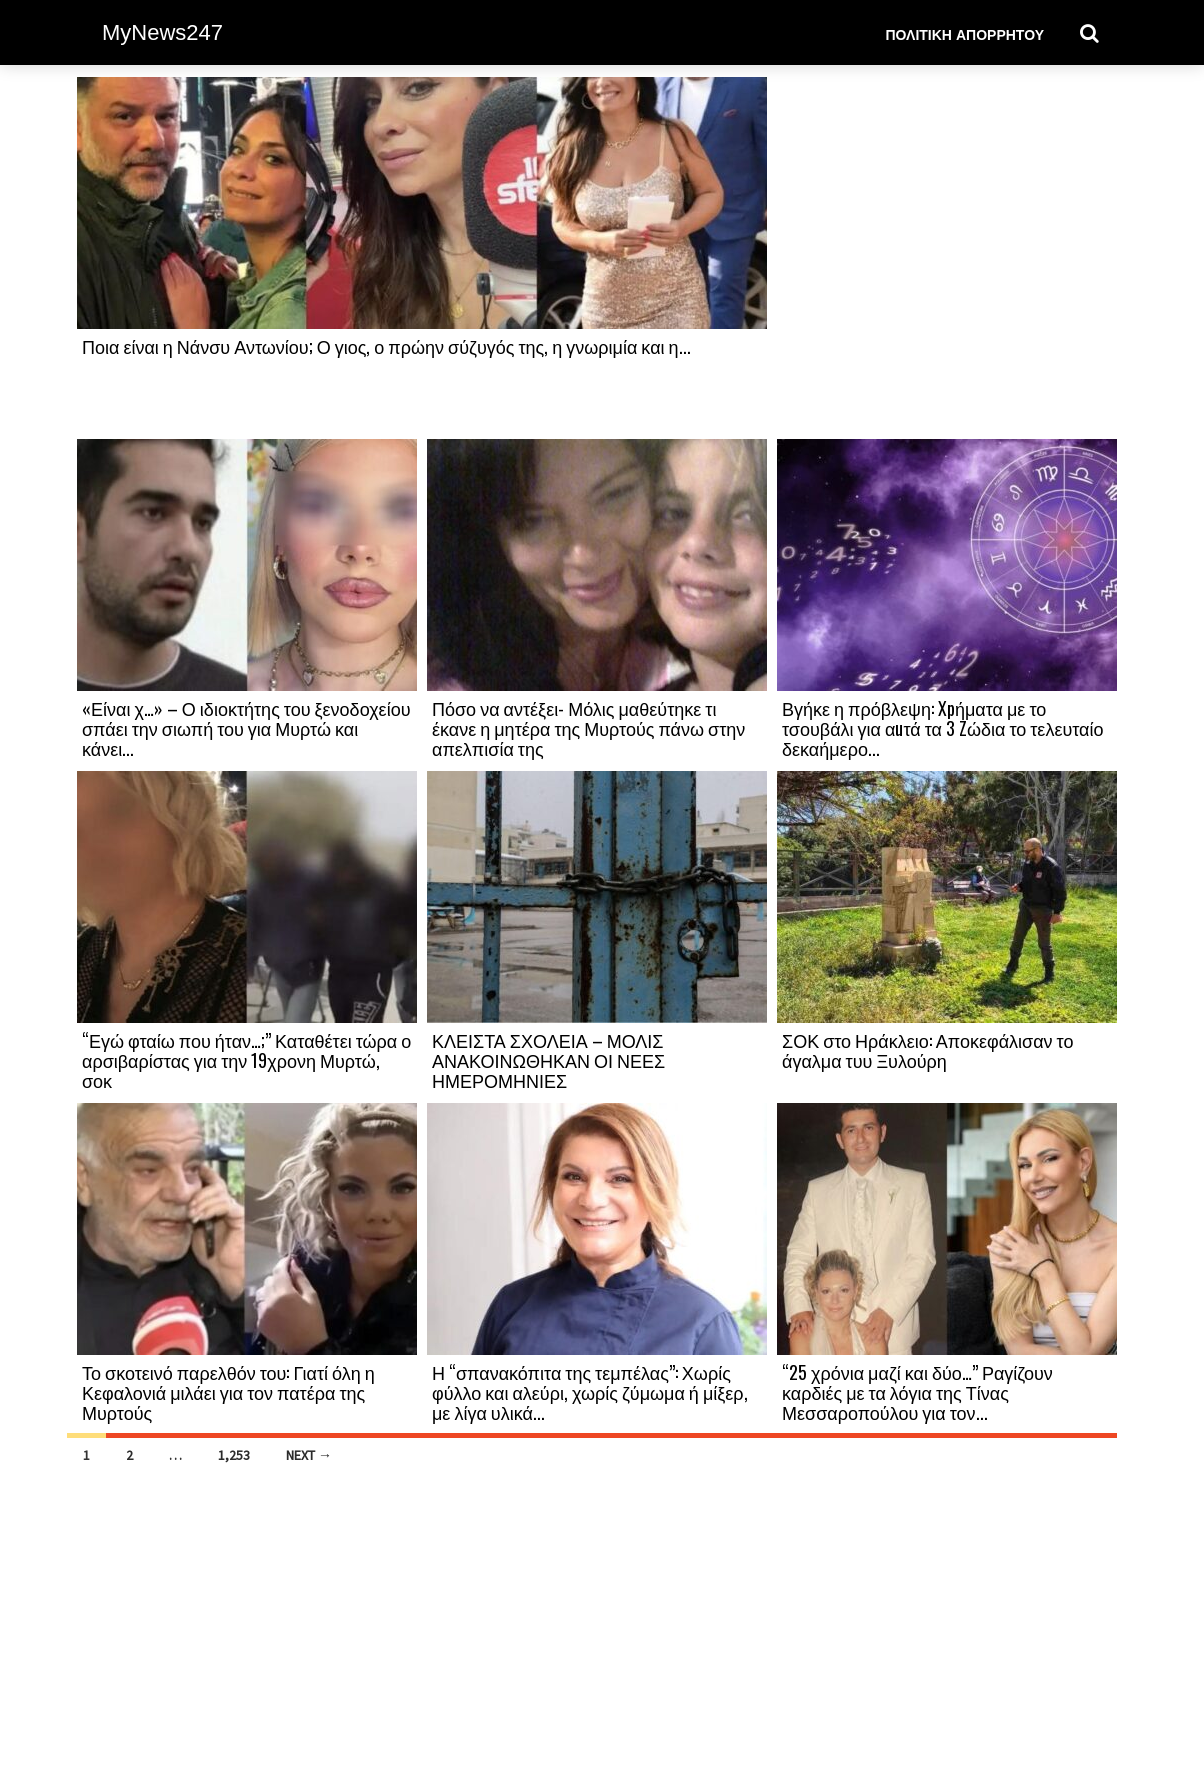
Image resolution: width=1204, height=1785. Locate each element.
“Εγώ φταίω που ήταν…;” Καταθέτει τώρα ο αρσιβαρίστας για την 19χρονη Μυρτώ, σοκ (246, 1060)
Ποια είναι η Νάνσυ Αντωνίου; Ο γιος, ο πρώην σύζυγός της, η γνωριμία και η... (386, 346)
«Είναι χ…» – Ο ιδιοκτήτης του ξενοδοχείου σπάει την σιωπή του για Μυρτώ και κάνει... (246, 728)
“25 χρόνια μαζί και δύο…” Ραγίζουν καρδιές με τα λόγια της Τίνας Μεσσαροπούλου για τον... (917, 1392)
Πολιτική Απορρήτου (964, 33)
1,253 (234, 1455)
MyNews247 (162, 32)
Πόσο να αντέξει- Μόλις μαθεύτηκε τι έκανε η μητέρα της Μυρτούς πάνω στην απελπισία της (588, 728)
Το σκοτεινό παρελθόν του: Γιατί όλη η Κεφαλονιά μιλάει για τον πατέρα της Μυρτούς (228, 1392)
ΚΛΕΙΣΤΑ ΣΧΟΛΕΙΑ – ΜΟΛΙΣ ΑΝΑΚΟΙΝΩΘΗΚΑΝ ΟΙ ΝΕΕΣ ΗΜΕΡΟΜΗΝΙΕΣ (548, 1060)
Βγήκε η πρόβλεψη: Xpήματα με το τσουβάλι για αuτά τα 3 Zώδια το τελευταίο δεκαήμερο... (943, 728)
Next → (309, 1455)
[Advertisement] (947, 257)
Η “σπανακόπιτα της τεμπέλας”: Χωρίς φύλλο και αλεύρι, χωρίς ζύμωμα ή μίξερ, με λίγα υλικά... (590, 1392)
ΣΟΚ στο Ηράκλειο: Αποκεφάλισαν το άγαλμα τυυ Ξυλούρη (927, 1050)
